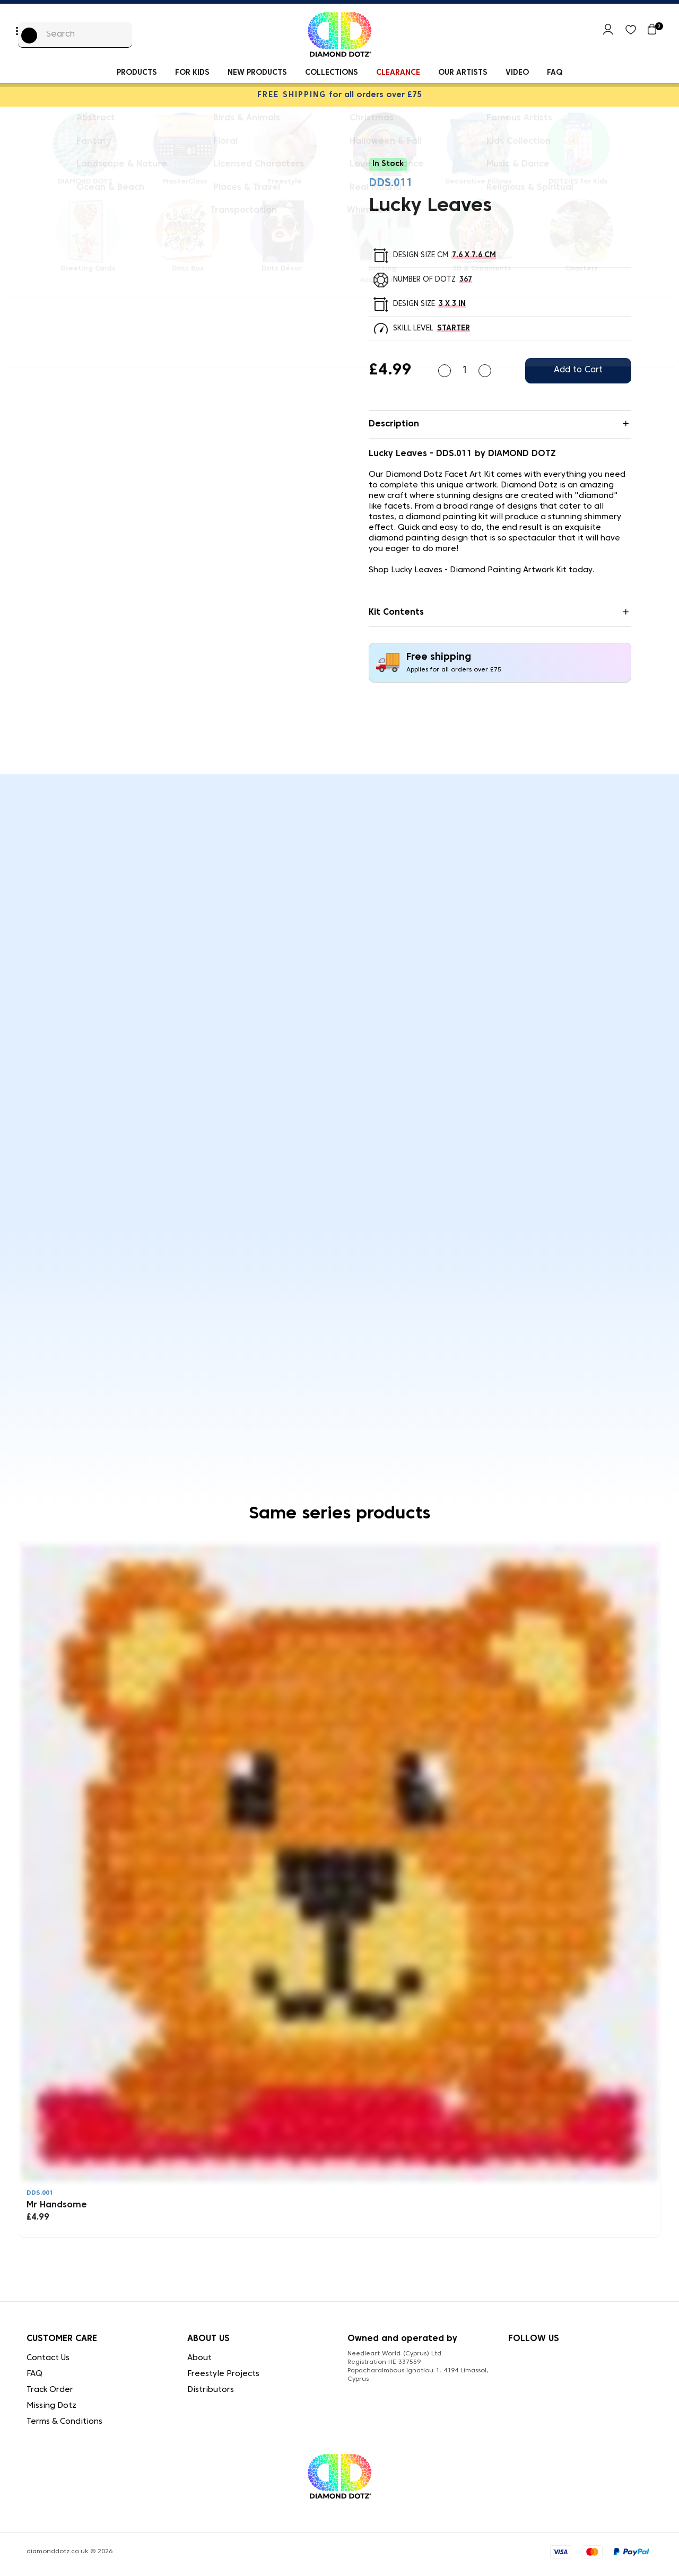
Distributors (210, 2390)
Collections (331, 72)
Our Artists (463, 72)
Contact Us (48, 2358)
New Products (257, 72)
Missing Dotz (51, 2405)
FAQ (554, 72)
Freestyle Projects (223, 2374)
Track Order (50, 2390)
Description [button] (394, 424)
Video (517, 72)
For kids (192, 72)
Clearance (398, 72)
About (199, 2358)
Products (137, 72)
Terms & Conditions (64, 2421)
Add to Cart (578, 370)
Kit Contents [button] (396, 612)
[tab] (500, 425)
